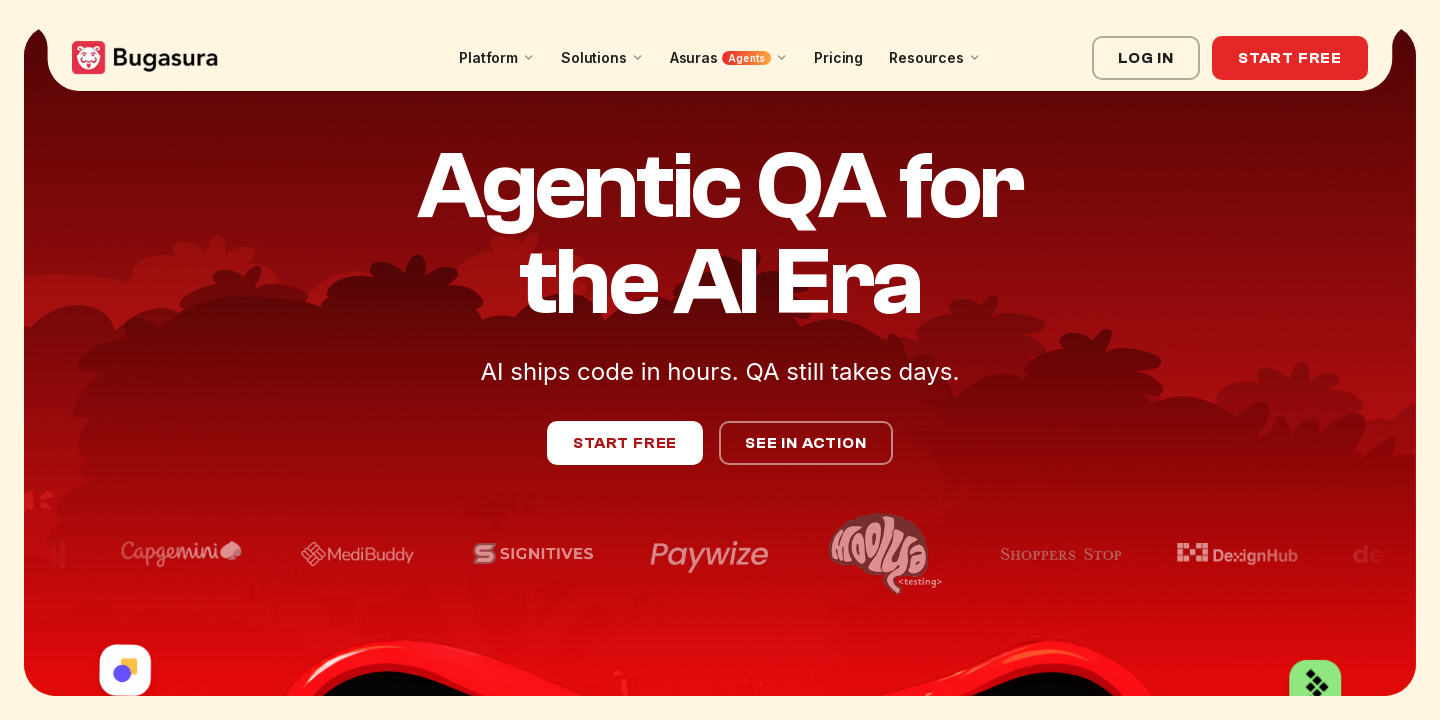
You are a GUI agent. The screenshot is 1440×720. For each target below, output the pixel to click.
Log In (1146, 58)
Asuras (729, 57)
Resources (935, 57)
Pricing (838, 57)
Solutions (602, 57)
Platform (497, 57)
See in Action (805, 443)
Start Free (1290, 58)
